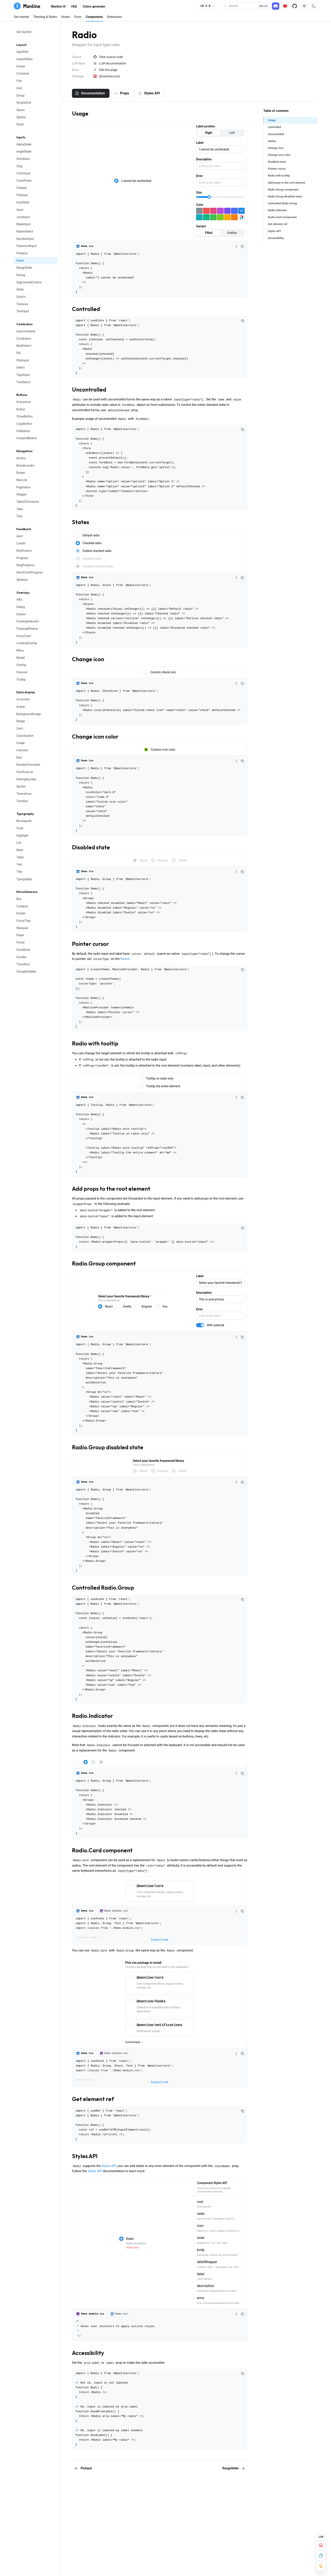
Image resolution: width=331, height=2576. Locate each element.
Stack (20, 124)
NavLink (21, 480)
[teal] (206, 217)
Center (20, 66)
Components (94, 17)
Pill (18, 353)
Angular (163, 860)
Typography (24, 879)
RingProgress (25, 565)
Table (20, 857)
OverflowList (24, 772)
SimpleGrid (23, 102)
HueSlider (22, 202)
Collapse (22, 906)
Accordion (23, 699)
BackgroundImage (28, 714)
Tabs (19, 509)
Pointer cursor (90, 943)
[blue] (241, 211)
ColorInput (23, 173)
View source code (108, 56)
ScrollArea (23, 949)
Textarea (22, 304)
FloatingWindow (27, 628)
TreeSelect (23, 382)
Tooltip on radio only (159, 1078)
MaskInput (23, 224)
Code (19, 828)
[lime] (220, 217)
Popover (21, 672)
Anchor (21, 458)
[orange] (234, 217)
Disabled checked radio (98, 566)
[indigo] (234, 211)
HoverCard (23, 636)
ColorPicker (24, 180)
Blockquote (23, 821)
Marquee (22, 928)
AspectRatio (24, 59)
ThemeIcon (23, 793)
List (18, 842)
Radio (20, 260)
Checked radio (92, 543)
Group (20, 95)
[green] (213, 217)
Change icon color (95, 736)
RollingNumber (26, 779)
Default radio (91, 535)
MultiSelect (23, 345)
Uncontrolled (89, 389)
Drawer (21, 614)
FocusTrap (23, 920)
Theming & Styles (45, 17)
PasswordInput (26, 246)
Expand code (159, 1939)
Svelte (182, 860)
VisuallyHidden (26, 971)
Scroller (21, 957)
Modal (20, 657)
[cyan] (199, 217)
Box (19, 899)
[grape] (220, 211)
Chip (19, 166)
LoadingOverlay (26, 643)
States (80, 522)
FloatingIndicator (27, 621)
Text (19, 864)
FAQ (74, 6)
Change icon (88, 659)
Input (19, 209)
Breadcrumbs (25, 465)
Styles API (84, 2156)
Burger (20, 472)
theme (125, 959)
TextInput (22, 311)
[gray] (199, 211)
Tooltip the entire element (163, 1086)
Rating (20, 275)
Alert (19, 536)
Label (199, 142)
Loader (21, 543)
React (143, 860)
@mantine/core (107, 76)
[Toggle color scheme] (313, 6)
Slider (20, 289)
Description (204, 159)
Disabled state (91, 847)
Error (199, 176)
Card (19, 728)
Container (22, 73)
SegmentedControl (28, 282)
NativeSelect (24, 231)
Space (20, 110)
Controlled (86, 308)
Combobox (23, 338)
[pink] (213, 211)
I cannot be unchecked (136, 181)
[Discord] (275, 6)
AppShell (22, 51)
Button (20, 409)
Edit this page (105, 69)
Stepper (21, 494)
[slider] (209, 196)
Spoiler (21, 786)
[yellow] (227, 217)
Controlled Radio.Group (103, 1587)
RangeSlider (24, 267)
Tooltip (21, 679)
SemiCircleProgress (29, 572)
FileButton (23, 431)
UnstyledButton (26, 438)
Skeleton (22, 579)
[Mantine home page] (27, 6)
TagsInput (23, 374)
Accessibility (88, 2352)
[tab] (90, 93)
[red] (206, 211)
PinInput (22, 253)
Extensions (114, 17)
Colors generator (94, 6)
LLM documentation (110, 63)
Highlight (22, 835)
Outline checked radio (97, 551)
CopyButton (24, 423)
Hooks (65, 17)
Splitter (21, 117)
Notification (24, 550)
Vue (164, 1306)
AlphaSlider (24, 144)
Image (20, 743)
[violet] (227, 211)
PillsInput (22, 360)
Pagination (23, 487)
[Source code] (294, 6)
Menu (20, 650)
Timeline (22, 801)
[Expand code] (236, 1911)
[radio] (159, 1891)
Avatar (20, 706)
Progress (22, 558)
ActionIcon (23, 402)
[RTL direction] (304, 6)
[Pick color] (241, 217)
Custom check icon (163, 672)
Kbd (19, 757)
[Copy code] (242, 247)
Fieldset (21, 188)
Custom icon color (163, 749)
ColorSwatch (24, 735)
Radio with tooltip (95, 1043)
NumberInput (25, 239)
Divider (21, 913)
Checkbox (23, 159)
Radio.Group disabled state (107, 1447)
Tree (19, 516)
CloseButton (24, 416)
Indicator (22, 750)
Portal (20, 942)
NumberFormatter (28, 764)
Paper (20, 935)
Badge (20, 721)
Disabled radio (92, 558)
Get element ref (93, 2099)
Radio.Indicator (92, 1715)
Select (20, 367)
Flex (19, 81)
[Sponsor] (285, 6)
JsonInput (23, 217)
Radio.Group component (104, 1263)
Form (77, 17)
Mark (19, 850)
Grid (19, 88)
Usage (80, 113)
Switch (20, 296)
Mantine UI (58, 6)
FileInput (22, 195)
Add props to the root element (111, 1188)
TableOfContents (27, 501)
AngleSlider (24, 151)
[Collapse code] (236, 247)
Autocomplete (25, 331)
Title (19, 871)
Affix (19, 599)
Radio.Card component (102, 1850)
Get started (21, 17)
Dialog (20, 607)
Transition (23, 964)
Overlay (21, 665)
